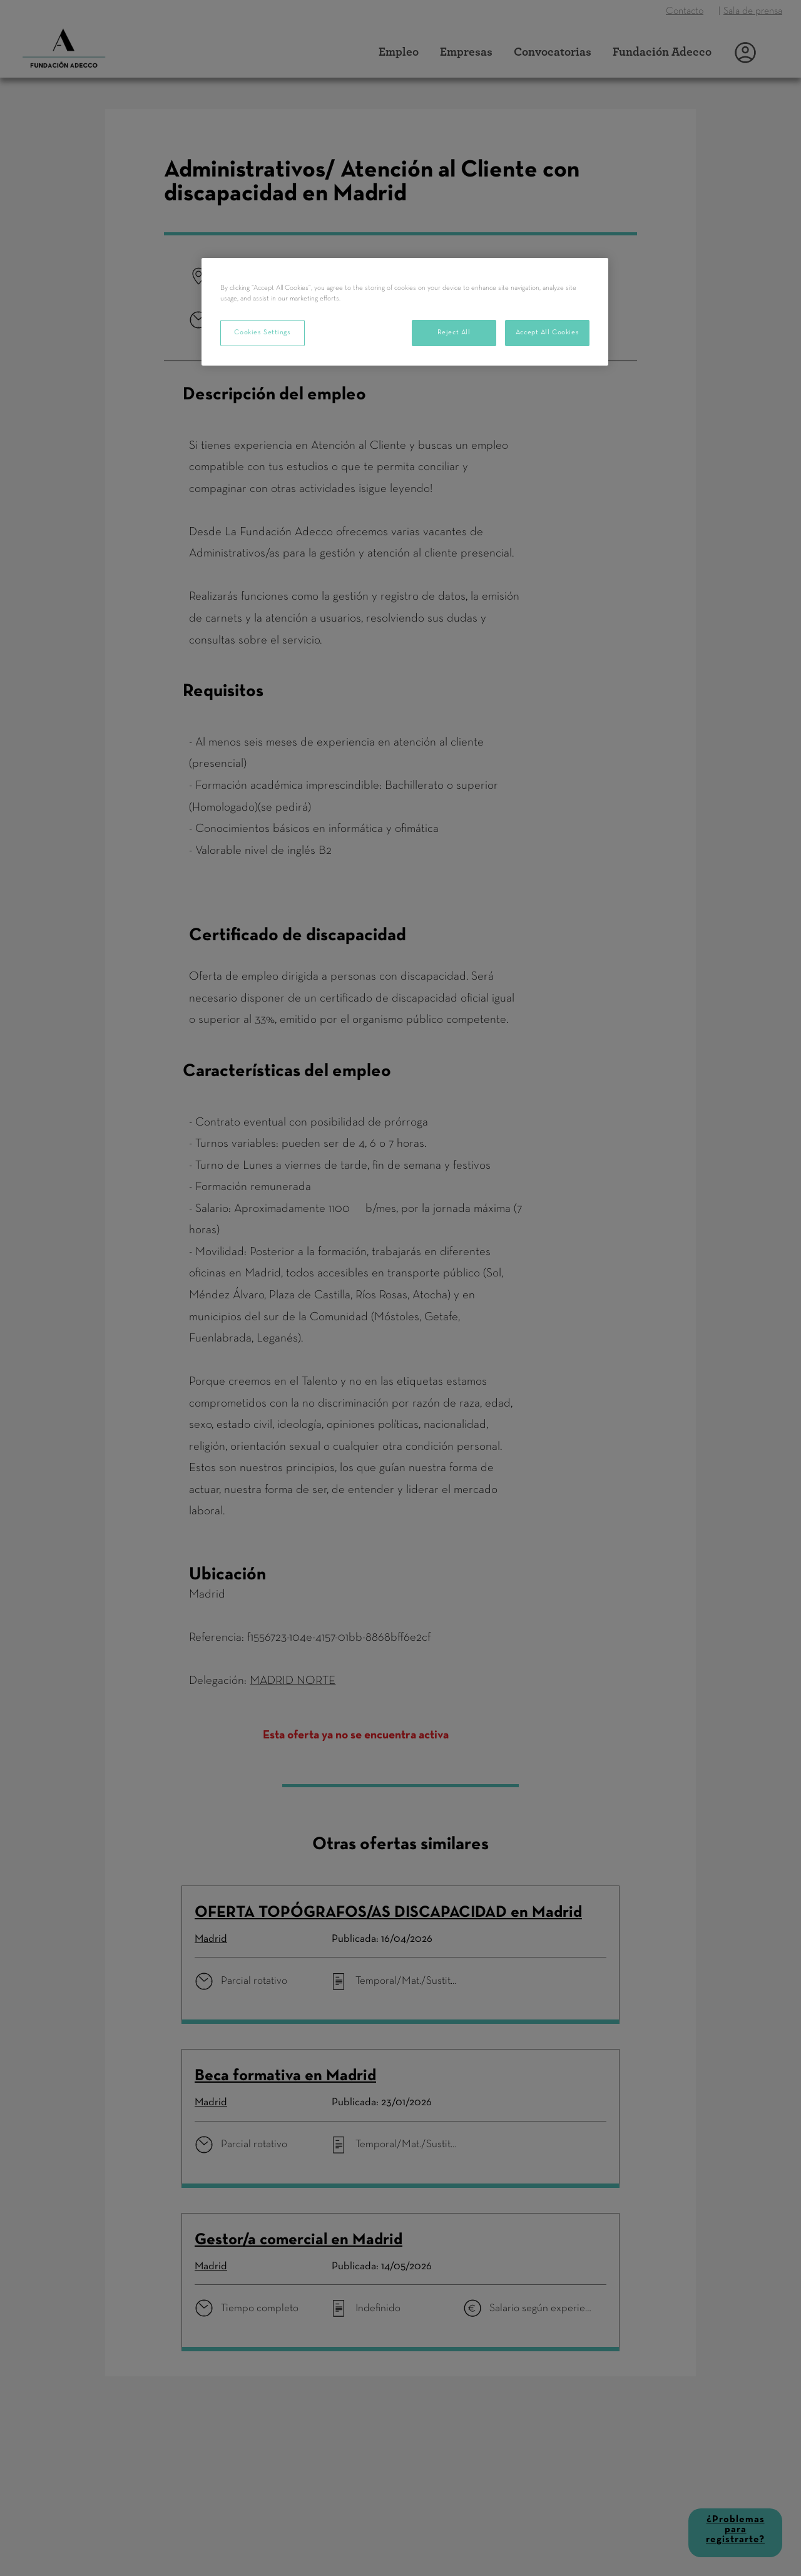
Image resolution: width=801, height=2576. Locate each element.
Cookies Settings (262, 332)
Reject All (454, 332)
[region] (405, 312)
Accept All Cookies (547, 332)
